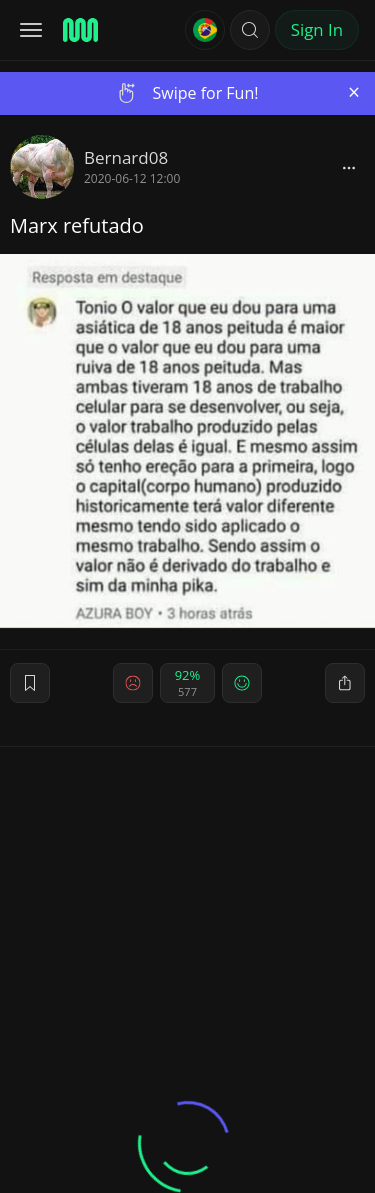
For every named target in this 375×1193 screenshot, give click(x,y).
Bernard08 (126, 157)
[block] (349, 167)
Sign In (317, 29)
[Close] (354, 92)
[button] (250, 30)
